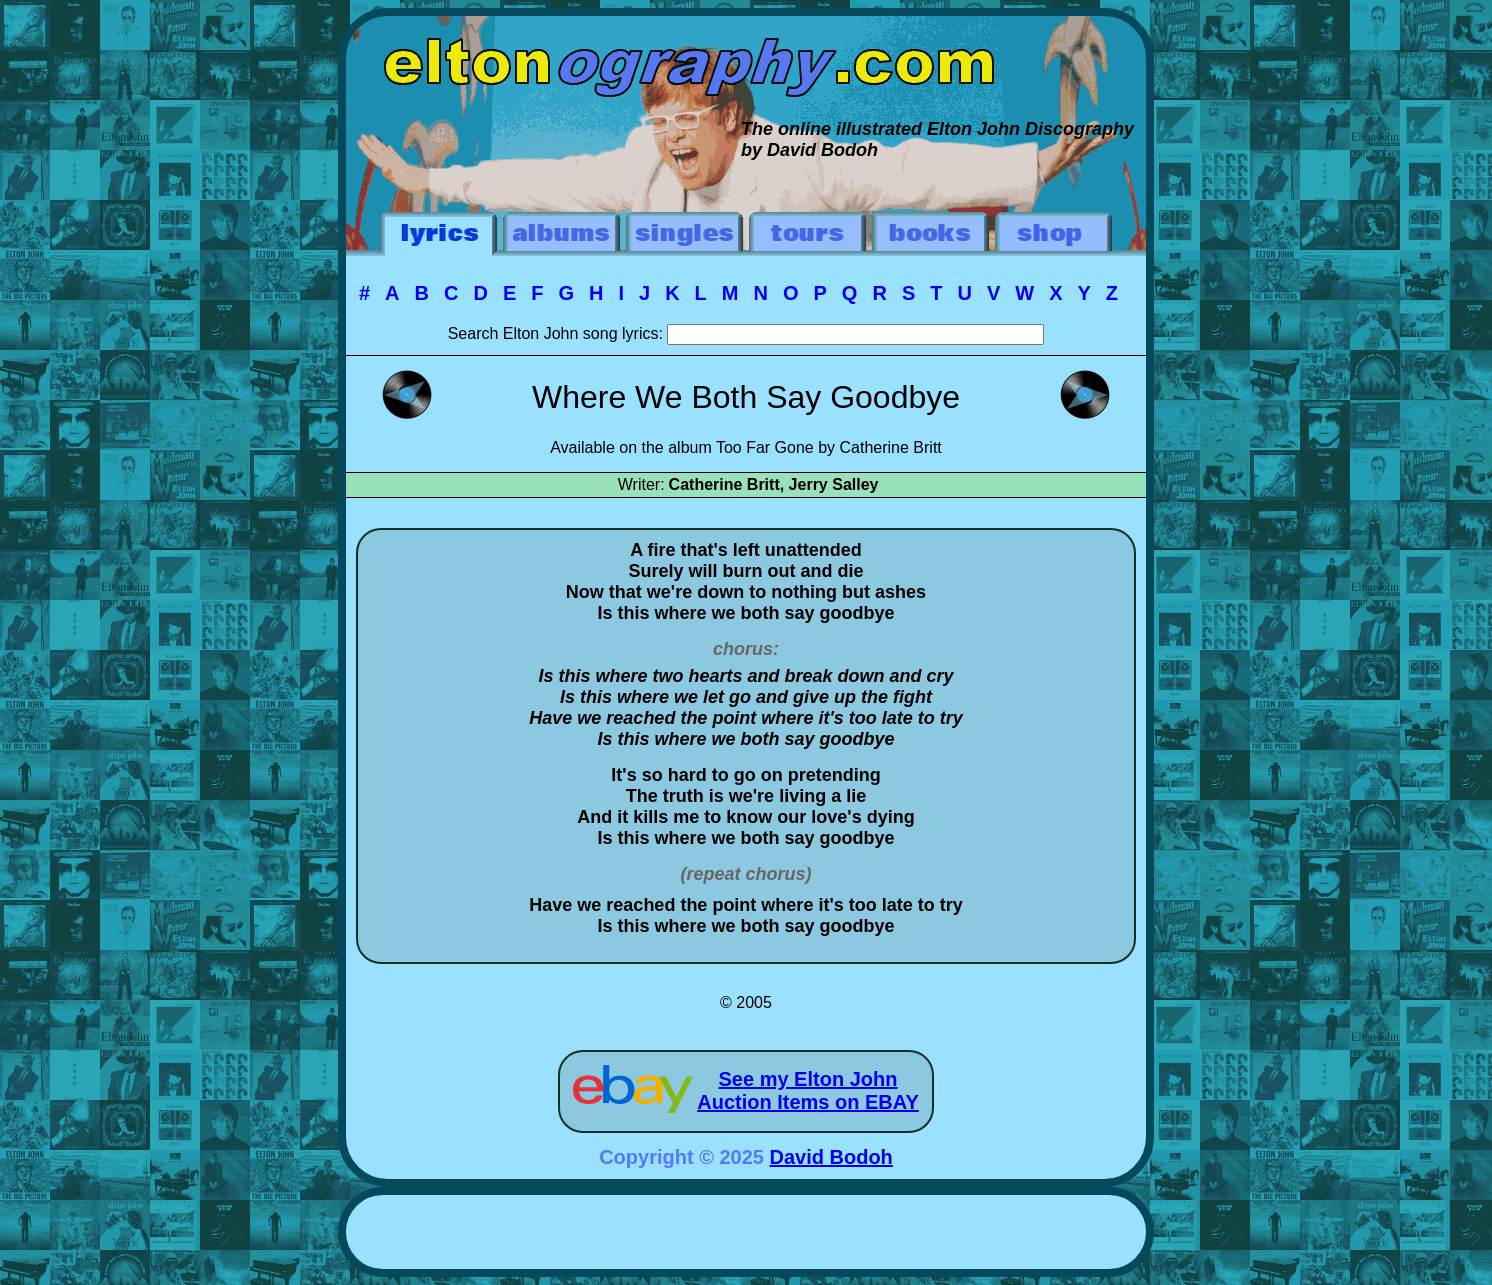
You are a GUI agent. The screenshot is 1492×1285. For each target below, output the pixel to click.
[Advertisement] (746, 1235)
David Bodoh (831, 1157)
